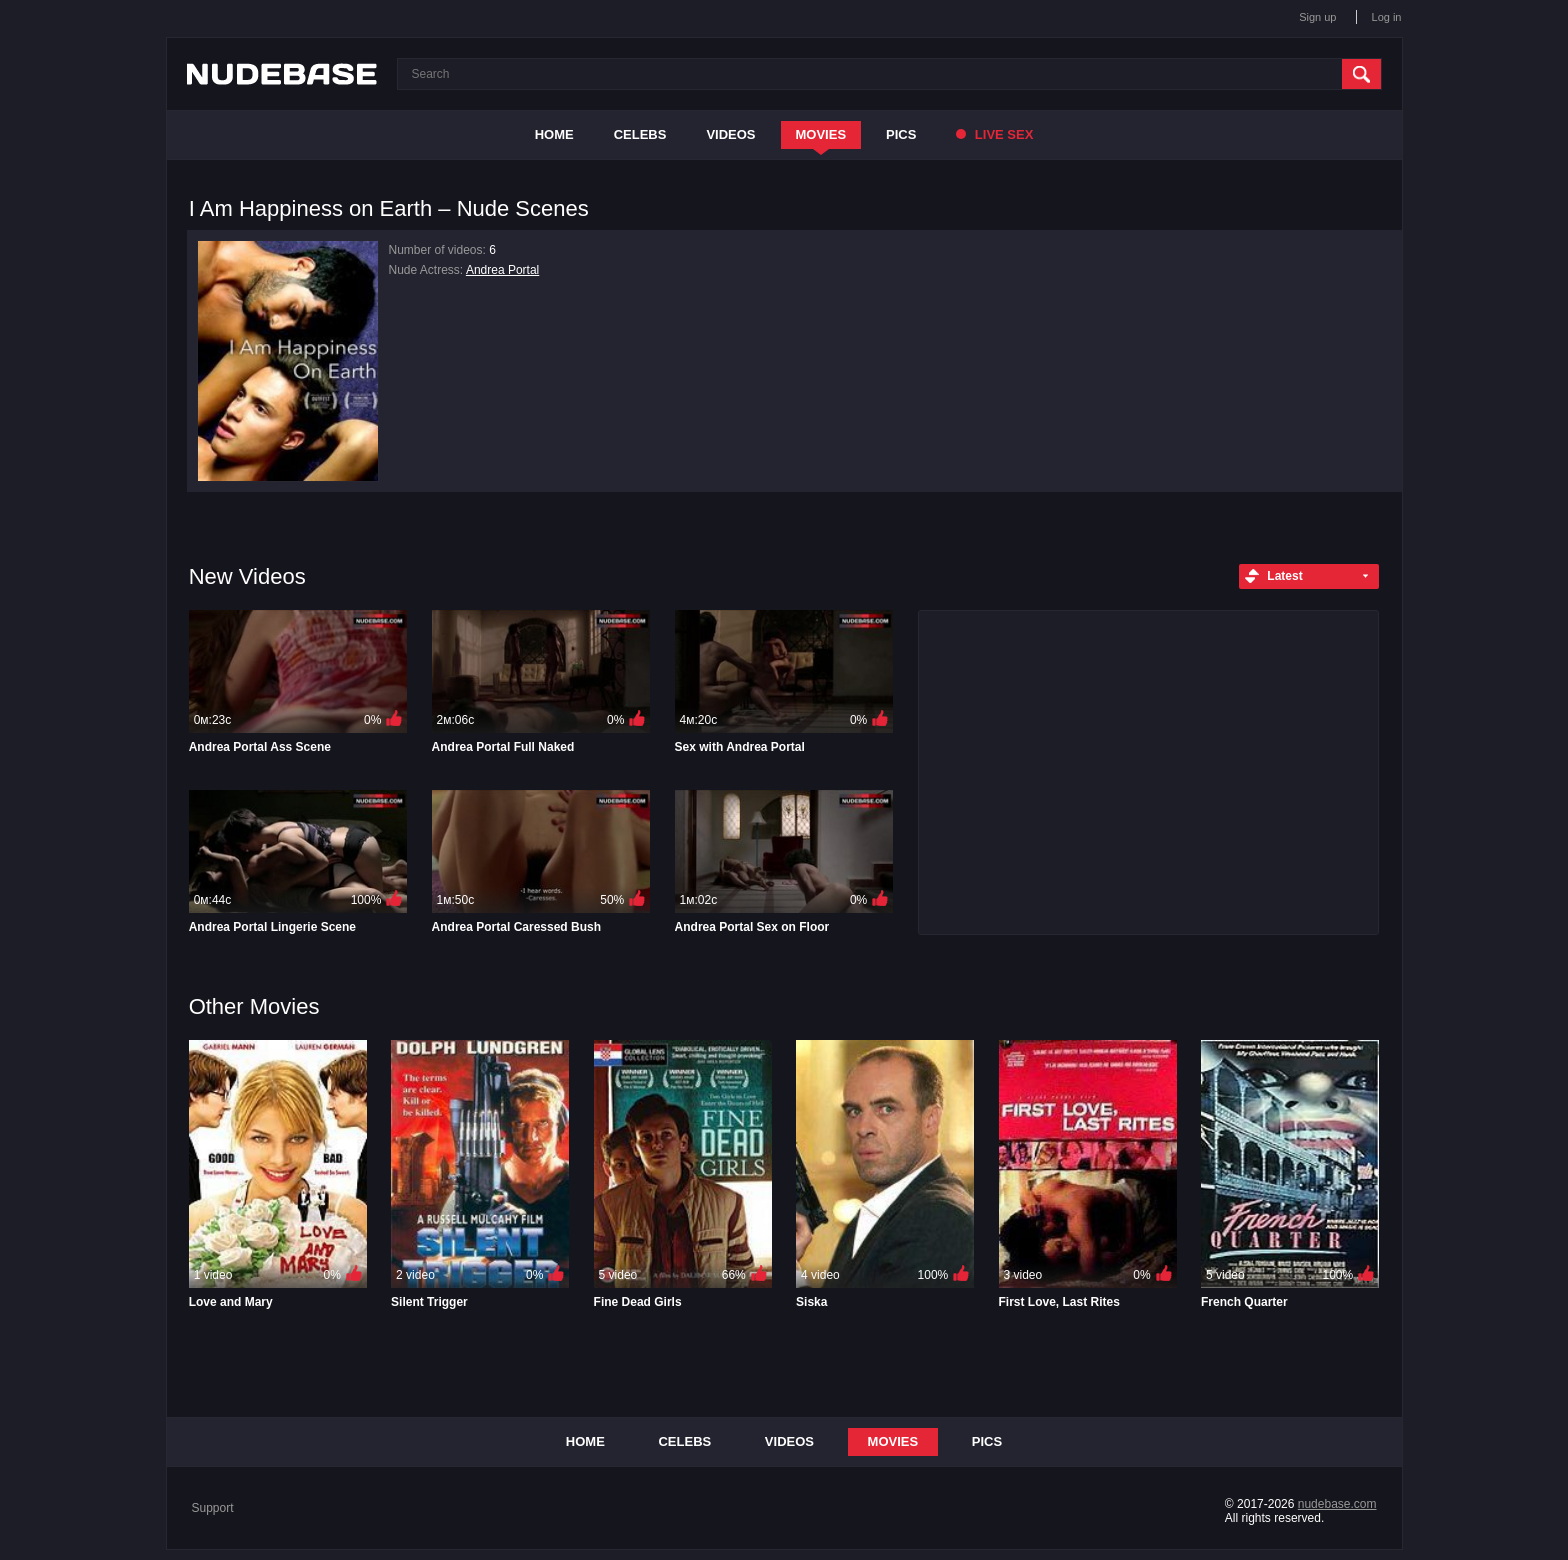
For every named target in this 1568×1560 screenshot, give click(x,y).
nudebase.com (1337, 1504)
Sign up (1317, 17)
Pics (901, 134)
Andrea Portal (502, 270)
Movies (821, 134)
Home (554, 134)
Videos (730, 134)
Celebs (640, 134)
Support (213, 1508)
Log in (1387, 17)
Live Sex (994, 134)
